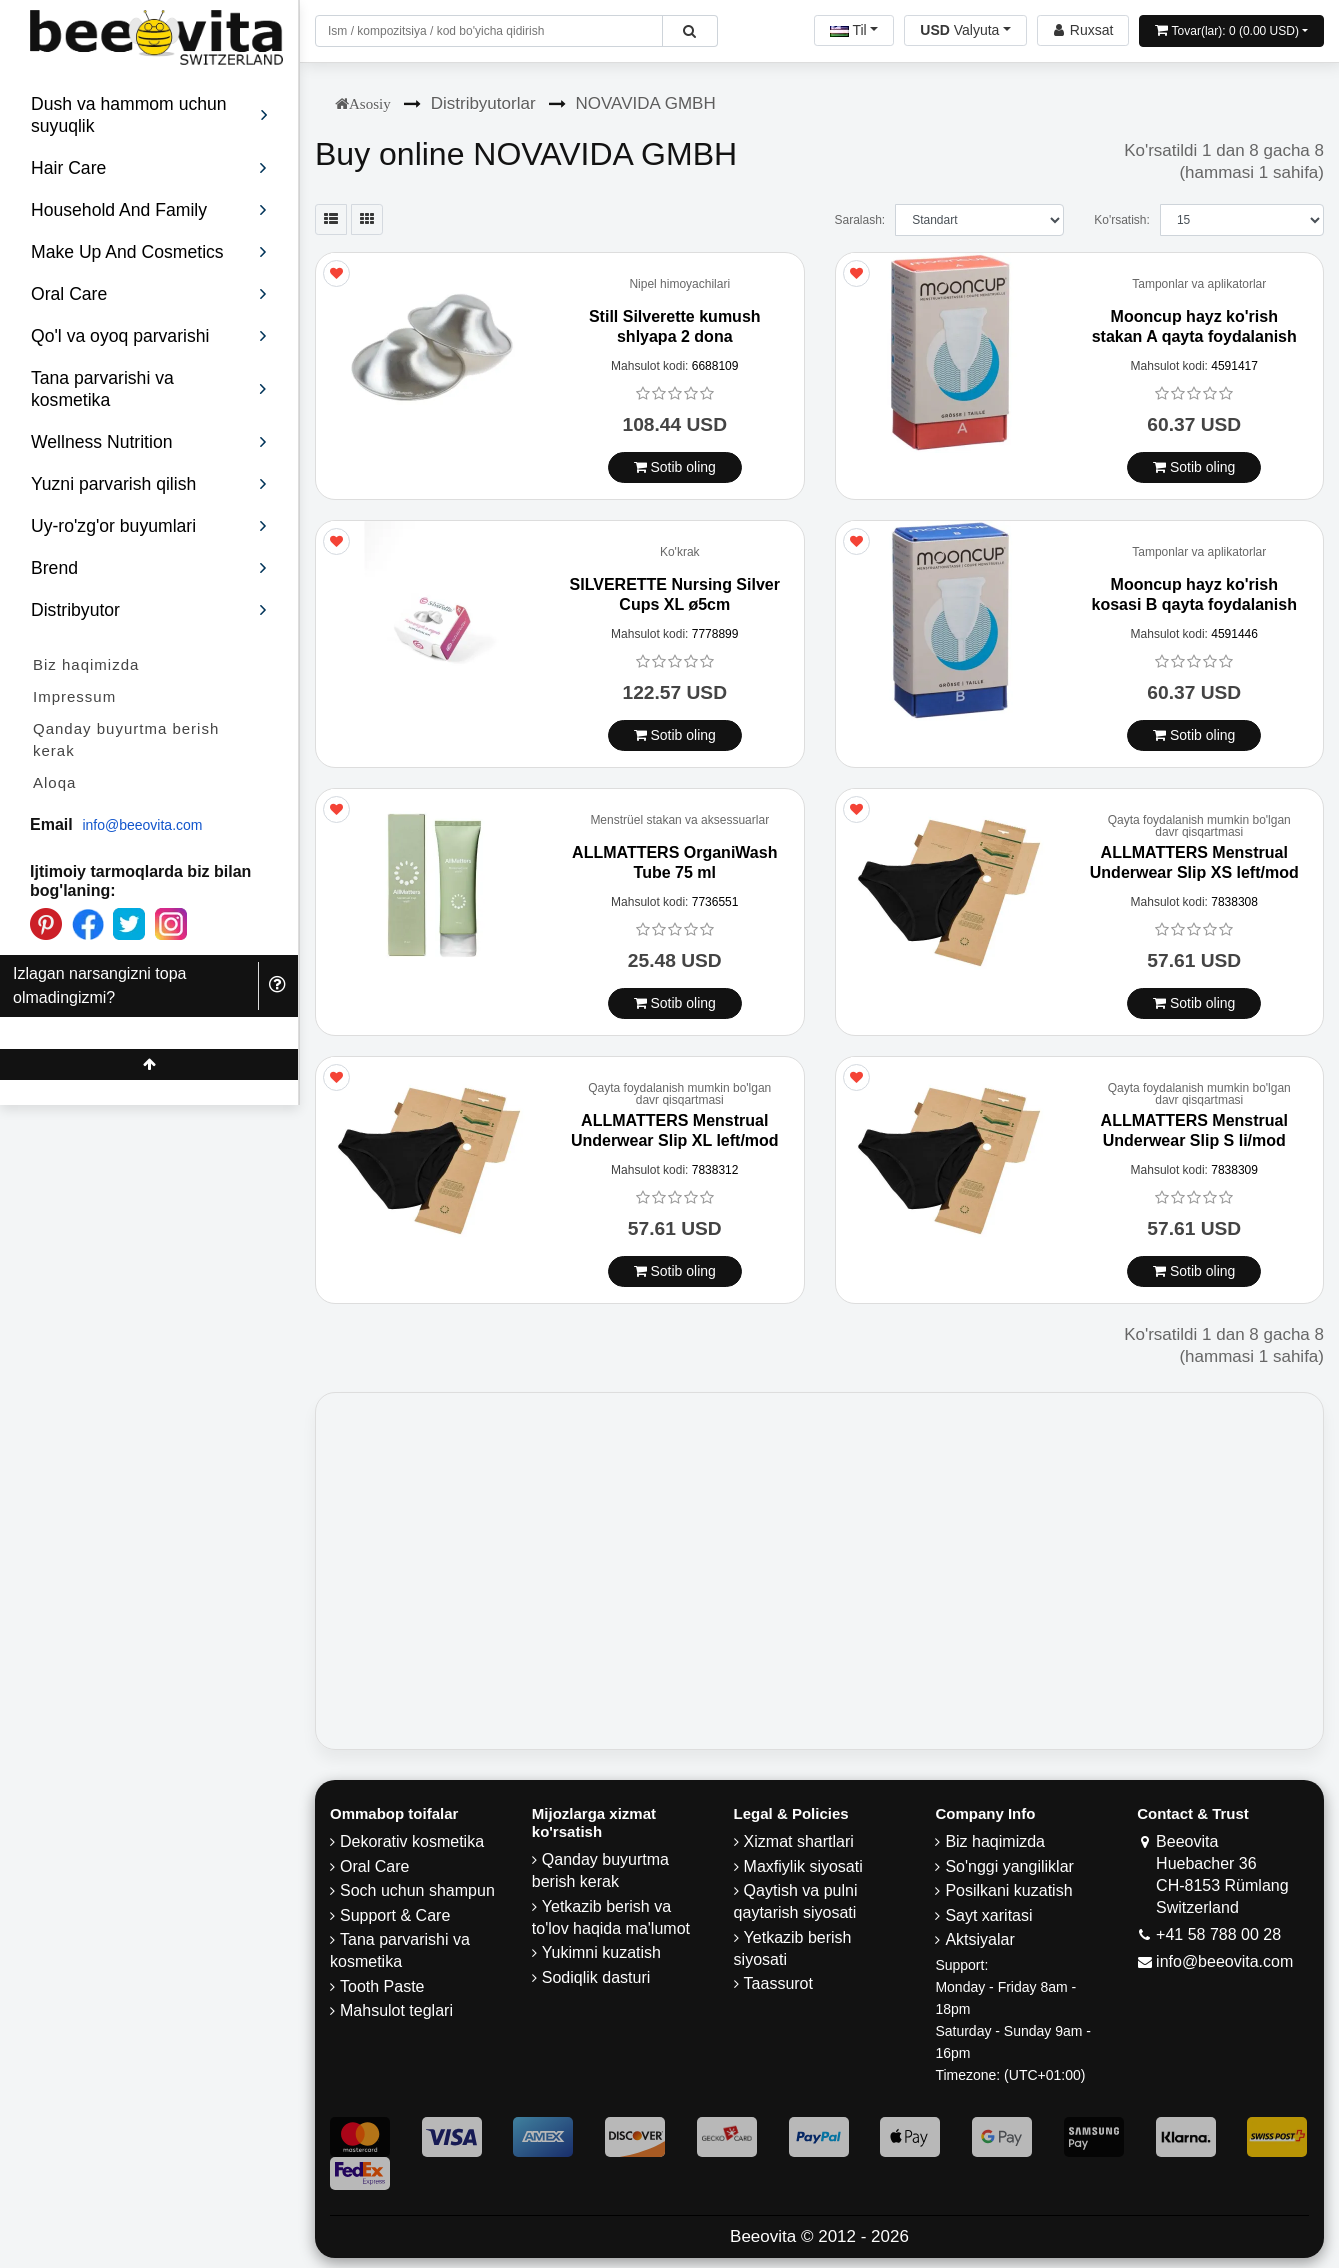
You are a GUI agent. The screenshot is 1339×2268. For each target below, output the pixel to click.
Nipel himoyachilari (679, 284)
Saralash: (859, 220)
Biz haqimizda (86, 664)
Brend (149, 568)
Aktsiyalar (979, 1939)
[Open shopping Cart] (1231, 31)
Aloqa (54, 782)
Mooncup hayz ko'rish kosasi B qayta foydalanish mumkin (1194, 603)
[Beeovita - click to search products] (689, 31)
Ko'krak (680, 552)
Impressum (74, 696)
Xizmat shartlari (799, 1841)
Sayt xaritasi (988, 1915)
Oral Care (374, 1866)
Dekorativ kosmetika (412, 1841)
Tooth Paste (382, 1986)
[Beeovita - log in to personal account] (1083, 30)
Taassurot (778, 1983)
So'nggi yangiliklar (1009, 1866)
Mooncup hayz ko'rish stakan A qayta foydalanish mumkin (1194, 335)
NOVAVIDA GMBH (646, 103)
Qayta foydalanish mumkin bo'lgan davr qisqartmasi (1199, 826)
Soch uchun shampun (417, 1890)
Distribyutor (149, 610)
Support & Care (395, 1915)
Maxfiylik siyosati (803, 1866)
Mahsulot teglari (396, 2010)
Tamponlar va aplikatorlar (1199, 284)
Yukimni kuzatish (601, 1952)
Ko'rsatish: (1122, 220)
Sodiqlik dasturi (596, 1977)
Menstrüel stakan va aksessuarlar (679, 820)
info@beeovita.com (142, 825)
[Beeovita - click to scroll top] (149, 1064)
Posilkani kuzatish (1008, 1890)
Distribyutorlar (483, 103)
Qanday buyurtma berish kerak (126, 739)
